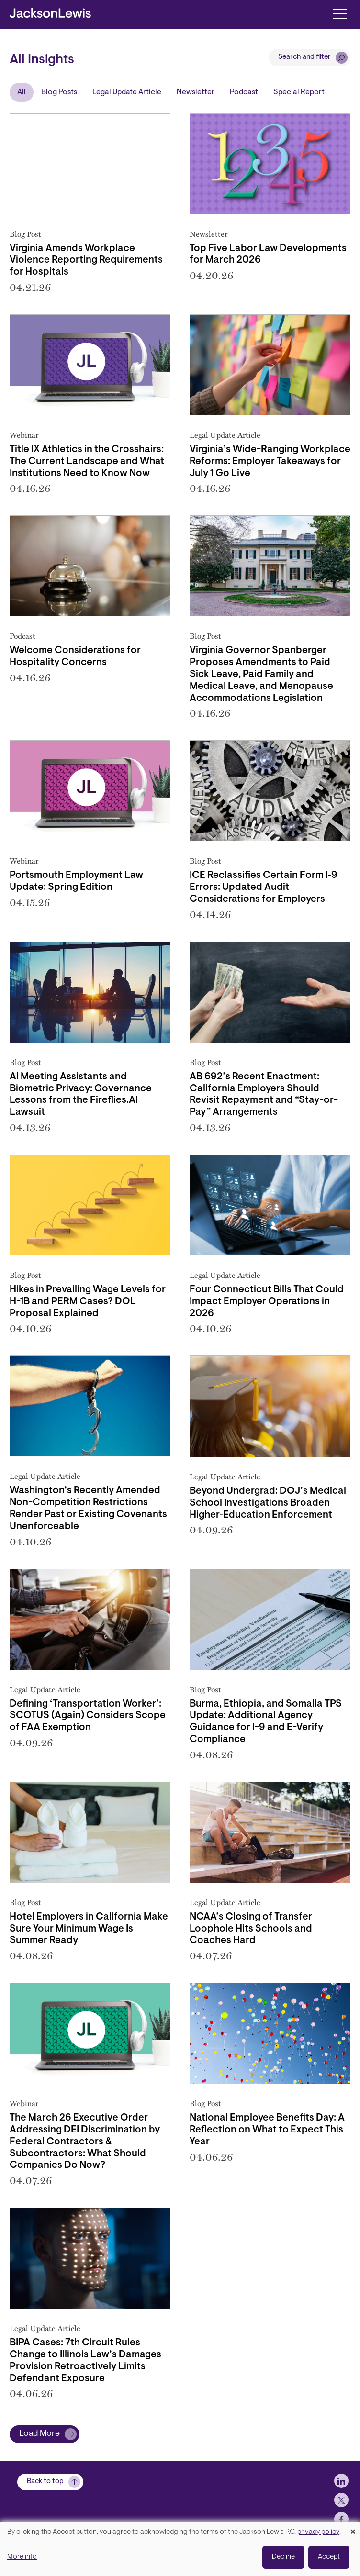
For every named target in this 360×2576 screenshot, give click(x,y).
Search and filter (304, 57)
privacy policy (318, 2532)
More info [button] (22, 2557)
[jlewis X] (341, 2500)
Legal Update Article (126, 92)
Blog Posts (59, 92)
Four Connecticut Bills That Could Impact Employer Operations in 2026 (267, 1302)
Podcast (244, 92)
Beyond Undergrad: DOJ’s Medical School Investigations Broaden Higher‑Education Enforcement (268, 1503)
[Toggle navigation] (339, 13)
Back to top (45, 2481)
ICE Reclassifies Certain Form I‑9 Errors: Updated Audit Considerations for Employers (264, 887)
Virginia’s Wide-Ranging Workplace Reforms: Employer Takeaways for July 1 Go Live (270, 461)
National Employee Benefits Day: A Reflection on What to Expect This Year (267, 2130)
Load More (39, 2434)
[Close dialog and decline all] (353, 2528)
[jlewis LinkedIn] (341, 2481)
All (21, 92)
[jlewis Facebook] (341, 2519)
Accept (329, 2557)
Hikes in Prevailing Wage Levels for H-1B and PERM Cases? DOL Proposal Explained (88, 1302)
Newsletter (195, 92)
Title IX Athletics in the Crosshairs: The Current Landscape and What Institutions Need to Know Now (87, 461)
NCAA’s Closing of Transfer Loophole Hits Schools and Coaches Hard (251, 1929)
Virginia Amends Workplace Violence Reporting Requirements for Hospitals (86, 261)
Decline (283, 2557)
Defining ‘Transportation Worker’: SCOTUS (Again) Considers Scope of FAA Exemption (88, 1716)
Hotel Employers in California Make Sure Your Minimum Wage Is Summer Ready (89, 1929)
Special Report (299, 92)
